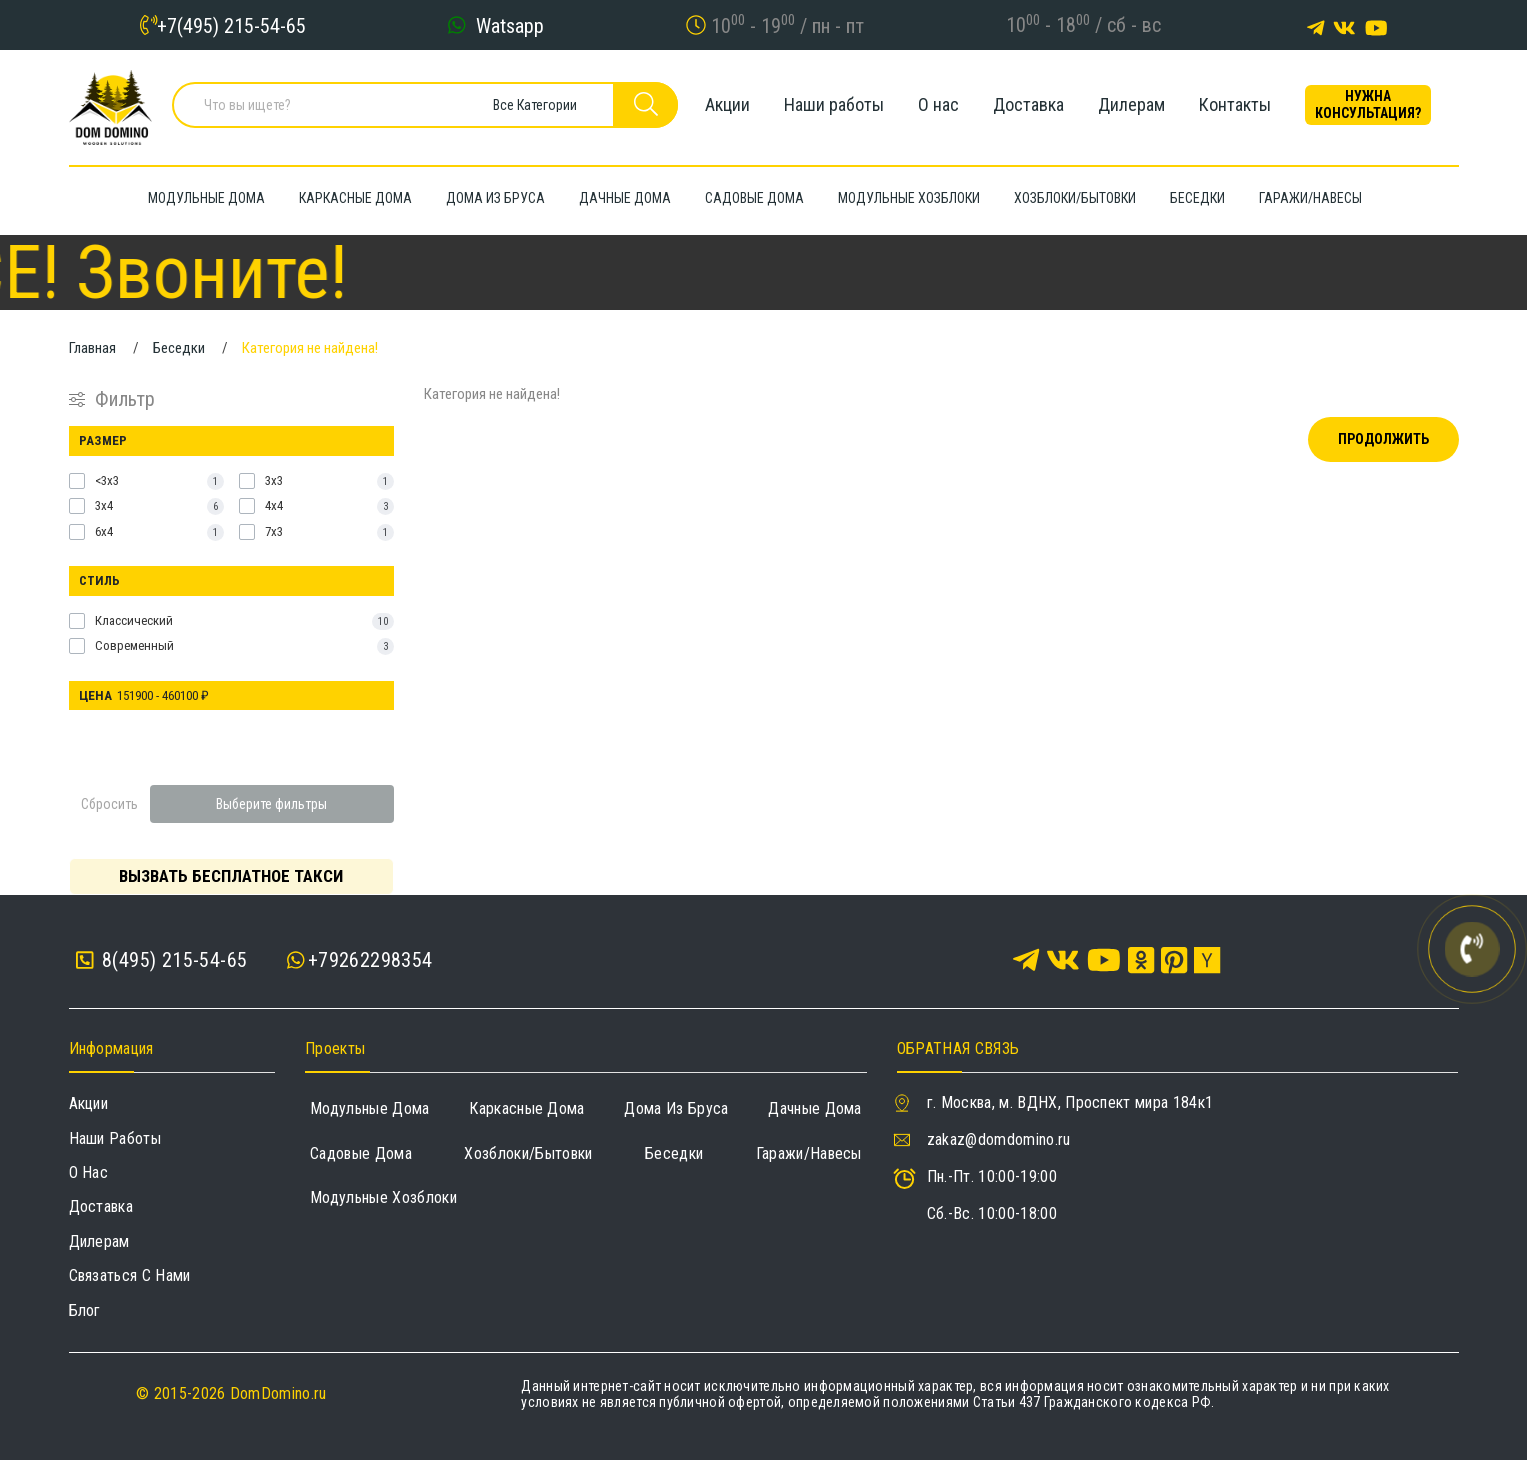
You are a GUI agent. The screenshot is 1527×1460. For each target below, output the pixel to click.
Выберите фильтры (271, 804)
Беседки (674, 1153)
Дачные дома (815, 1108)
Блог (85, 1310)
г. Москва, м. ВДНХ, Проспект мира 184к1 (1070, 1102)
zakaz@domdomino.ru (999, 1139)
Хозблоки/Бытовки (528, 1153)
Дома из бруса (676, 1108)
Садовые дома (361, 1153)
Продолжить (1383, 439)
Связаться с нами (130, 1275)
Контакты (1235, 104)
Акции (727, 104)
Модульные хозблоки (383, 1197)
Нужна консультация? (1368, 104)
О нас (938, 104)
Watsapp (510, 25)
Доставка (1028, 104)
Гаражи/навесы (809, 1153)
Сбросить (109, 804)
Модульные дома (369, 1108)
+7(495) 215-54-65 (231, 25)
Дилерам (1131, 104)
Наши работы (834, 104)
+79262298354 (370, 960)
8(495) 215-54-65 (161, 960)
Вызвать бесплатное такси (231, 876)
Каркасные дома (526, 1108)
